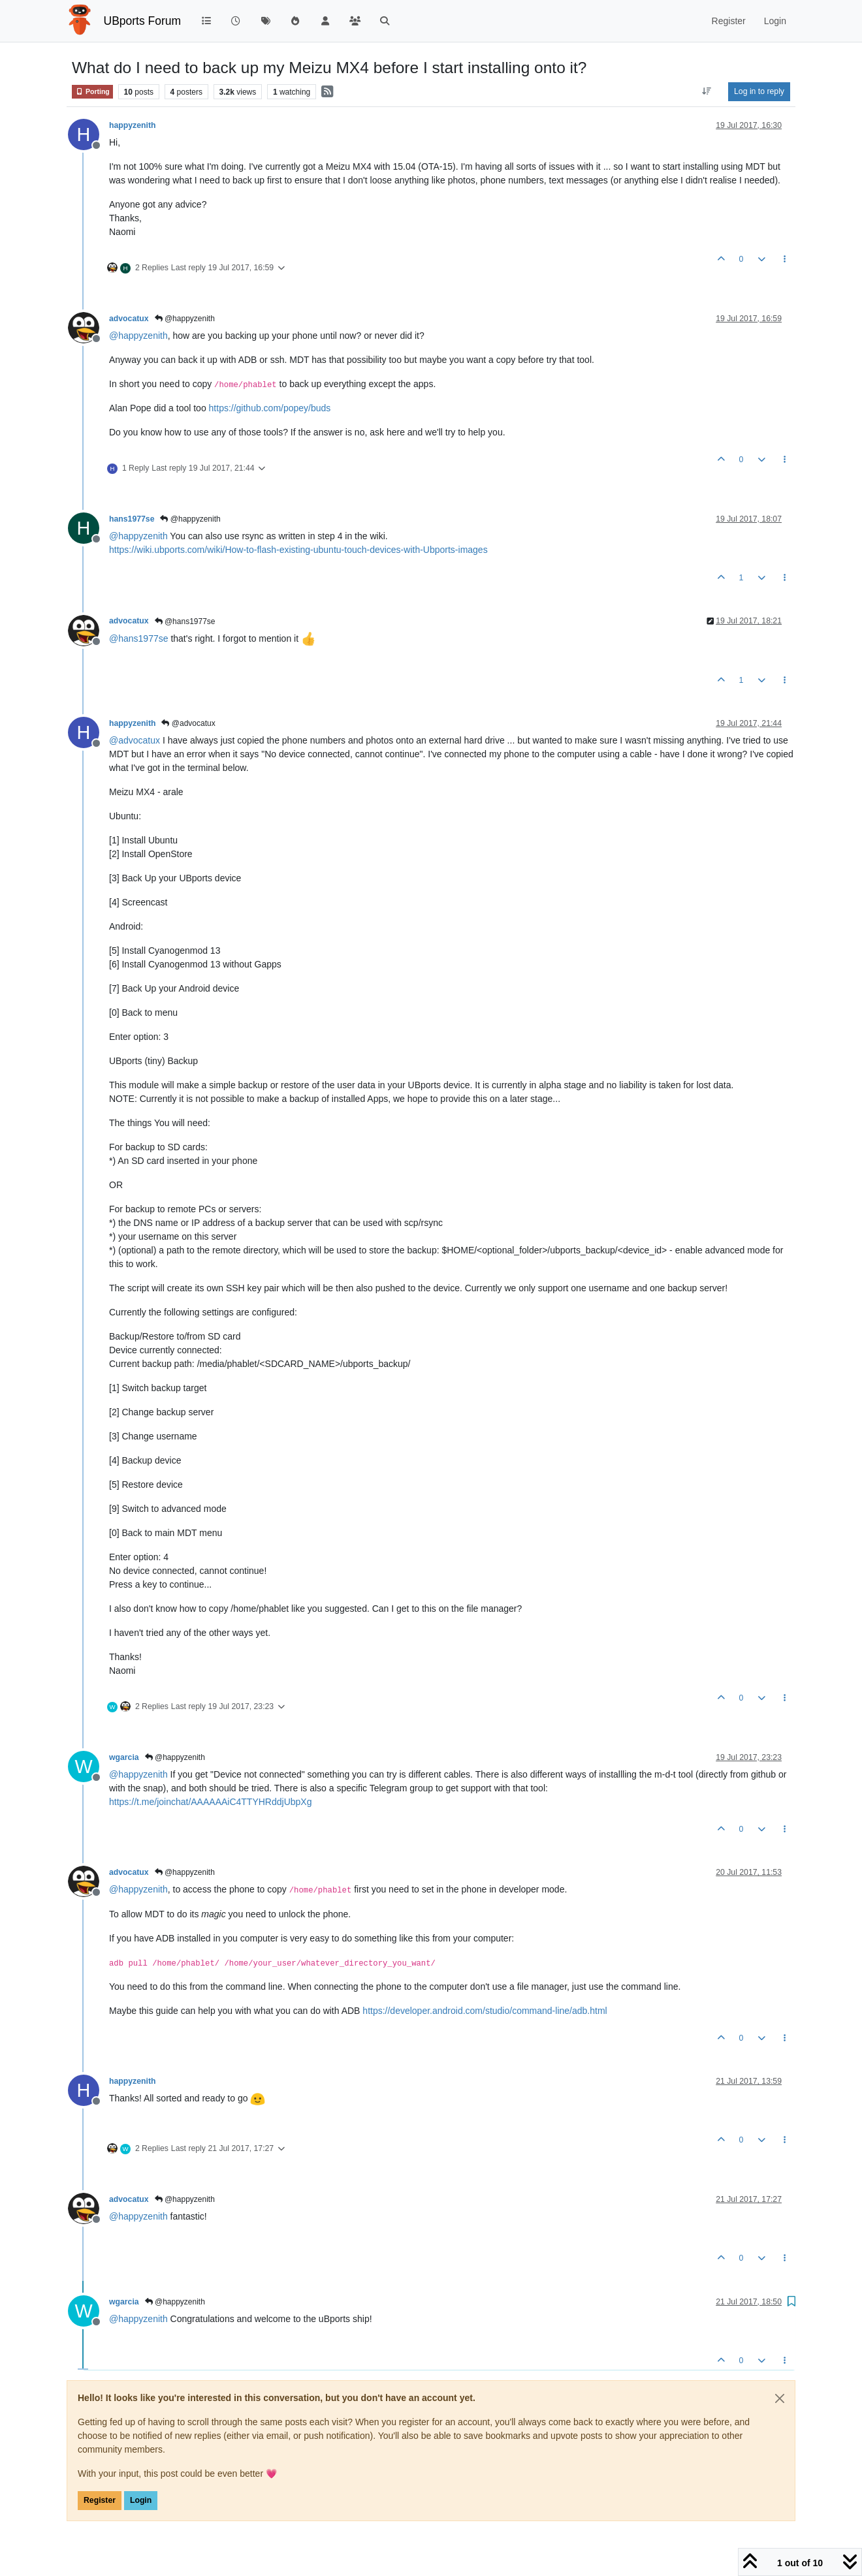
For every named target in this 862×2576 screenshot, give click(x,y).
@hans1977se (185, 621)
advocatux (129, 318)
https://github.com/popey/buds (270, 408)
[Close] (780, 2398)
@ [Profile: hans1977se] (138, 638)
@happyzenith (185, 318)
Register (100, 2500)
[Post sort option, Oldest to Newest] (707, 91)
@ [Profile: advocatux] (134, 740)
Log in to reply (759, 91)
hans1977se (131, 519)
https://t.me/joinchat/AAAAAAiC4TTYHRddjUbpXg (210, 1802)
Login (141, 2500)
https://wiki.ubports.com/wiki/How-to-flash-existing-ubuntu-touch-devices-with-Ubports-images (298, 549)
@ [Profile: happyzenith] (138, 335)
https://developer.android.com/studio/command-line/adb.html (484, 2010)
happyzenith (132, 125)
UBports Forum (143, 20)
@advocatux (188, 723)
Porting (92, 91)
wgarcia (124, 1757)
